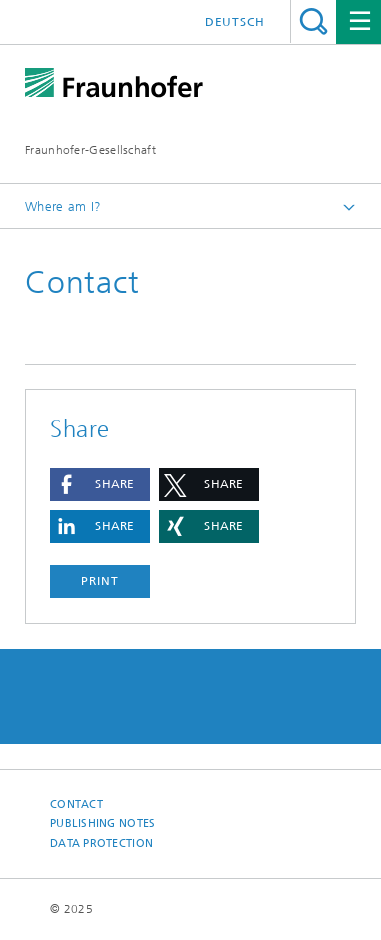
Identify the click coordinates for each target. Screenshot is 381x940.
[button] (100, 484)
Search (313, 21)
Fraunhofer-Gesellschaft (90, 150)
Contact (76, 804)
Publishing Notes (102, 823)
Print (100, 581)
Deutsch (235, 22)
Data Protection (101, 843)
